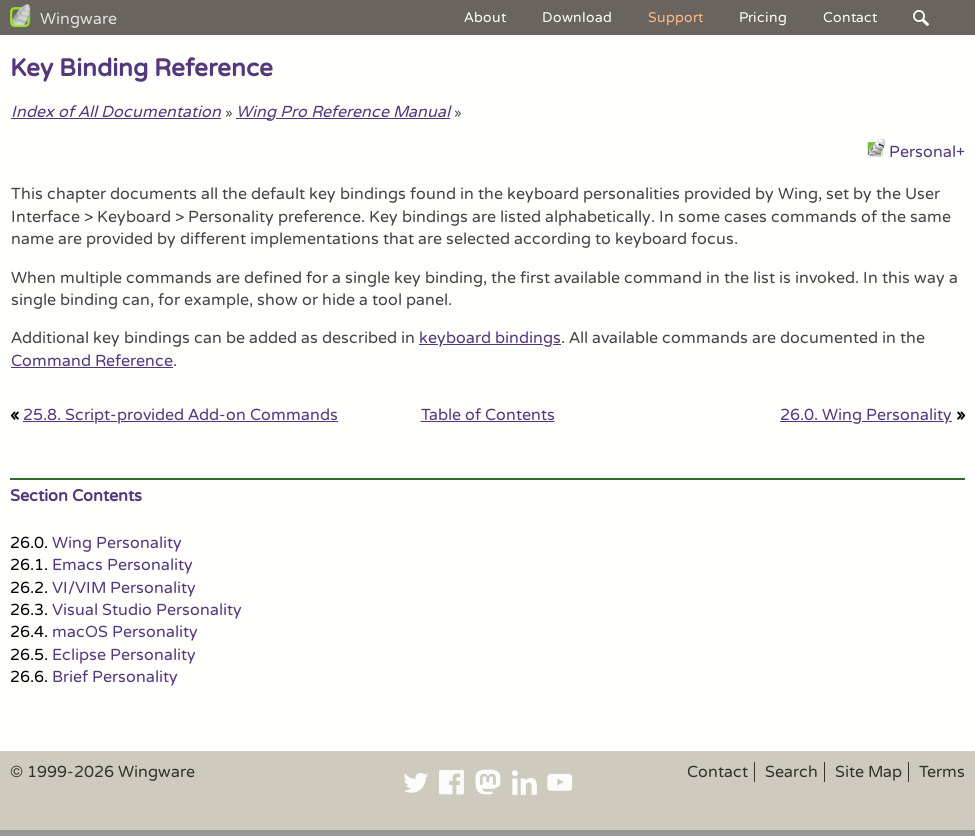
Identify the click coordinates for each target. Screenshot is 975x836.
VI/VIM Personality (124, 588)
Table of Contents (488, 415)
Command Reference (92, 361)
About (485, 17)
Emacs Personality (122, 565)
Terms (942, 772)
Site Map (868, 772)
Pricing (763, 17)
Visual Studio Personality (147, 610)
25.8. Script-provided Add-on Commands (180, 415)
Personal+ (927, 152)
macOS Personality (125, 632)
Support (675, 17)
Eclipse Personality (124, 655)
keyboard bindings (490, 338)
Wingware (78, 19)
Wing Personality (117, 543)
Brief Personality (115, 677)
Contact (850, 17)
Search (791, 772)
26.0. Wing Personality (866, 415)
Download (577, 17)
